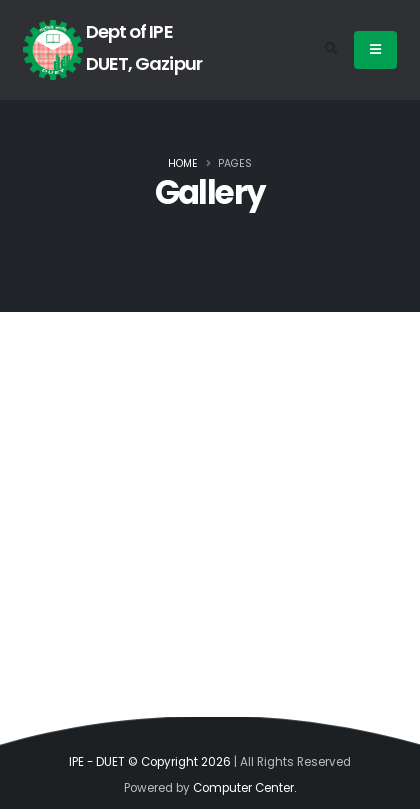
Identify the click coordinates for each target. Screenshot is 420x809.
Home (183, 163)
